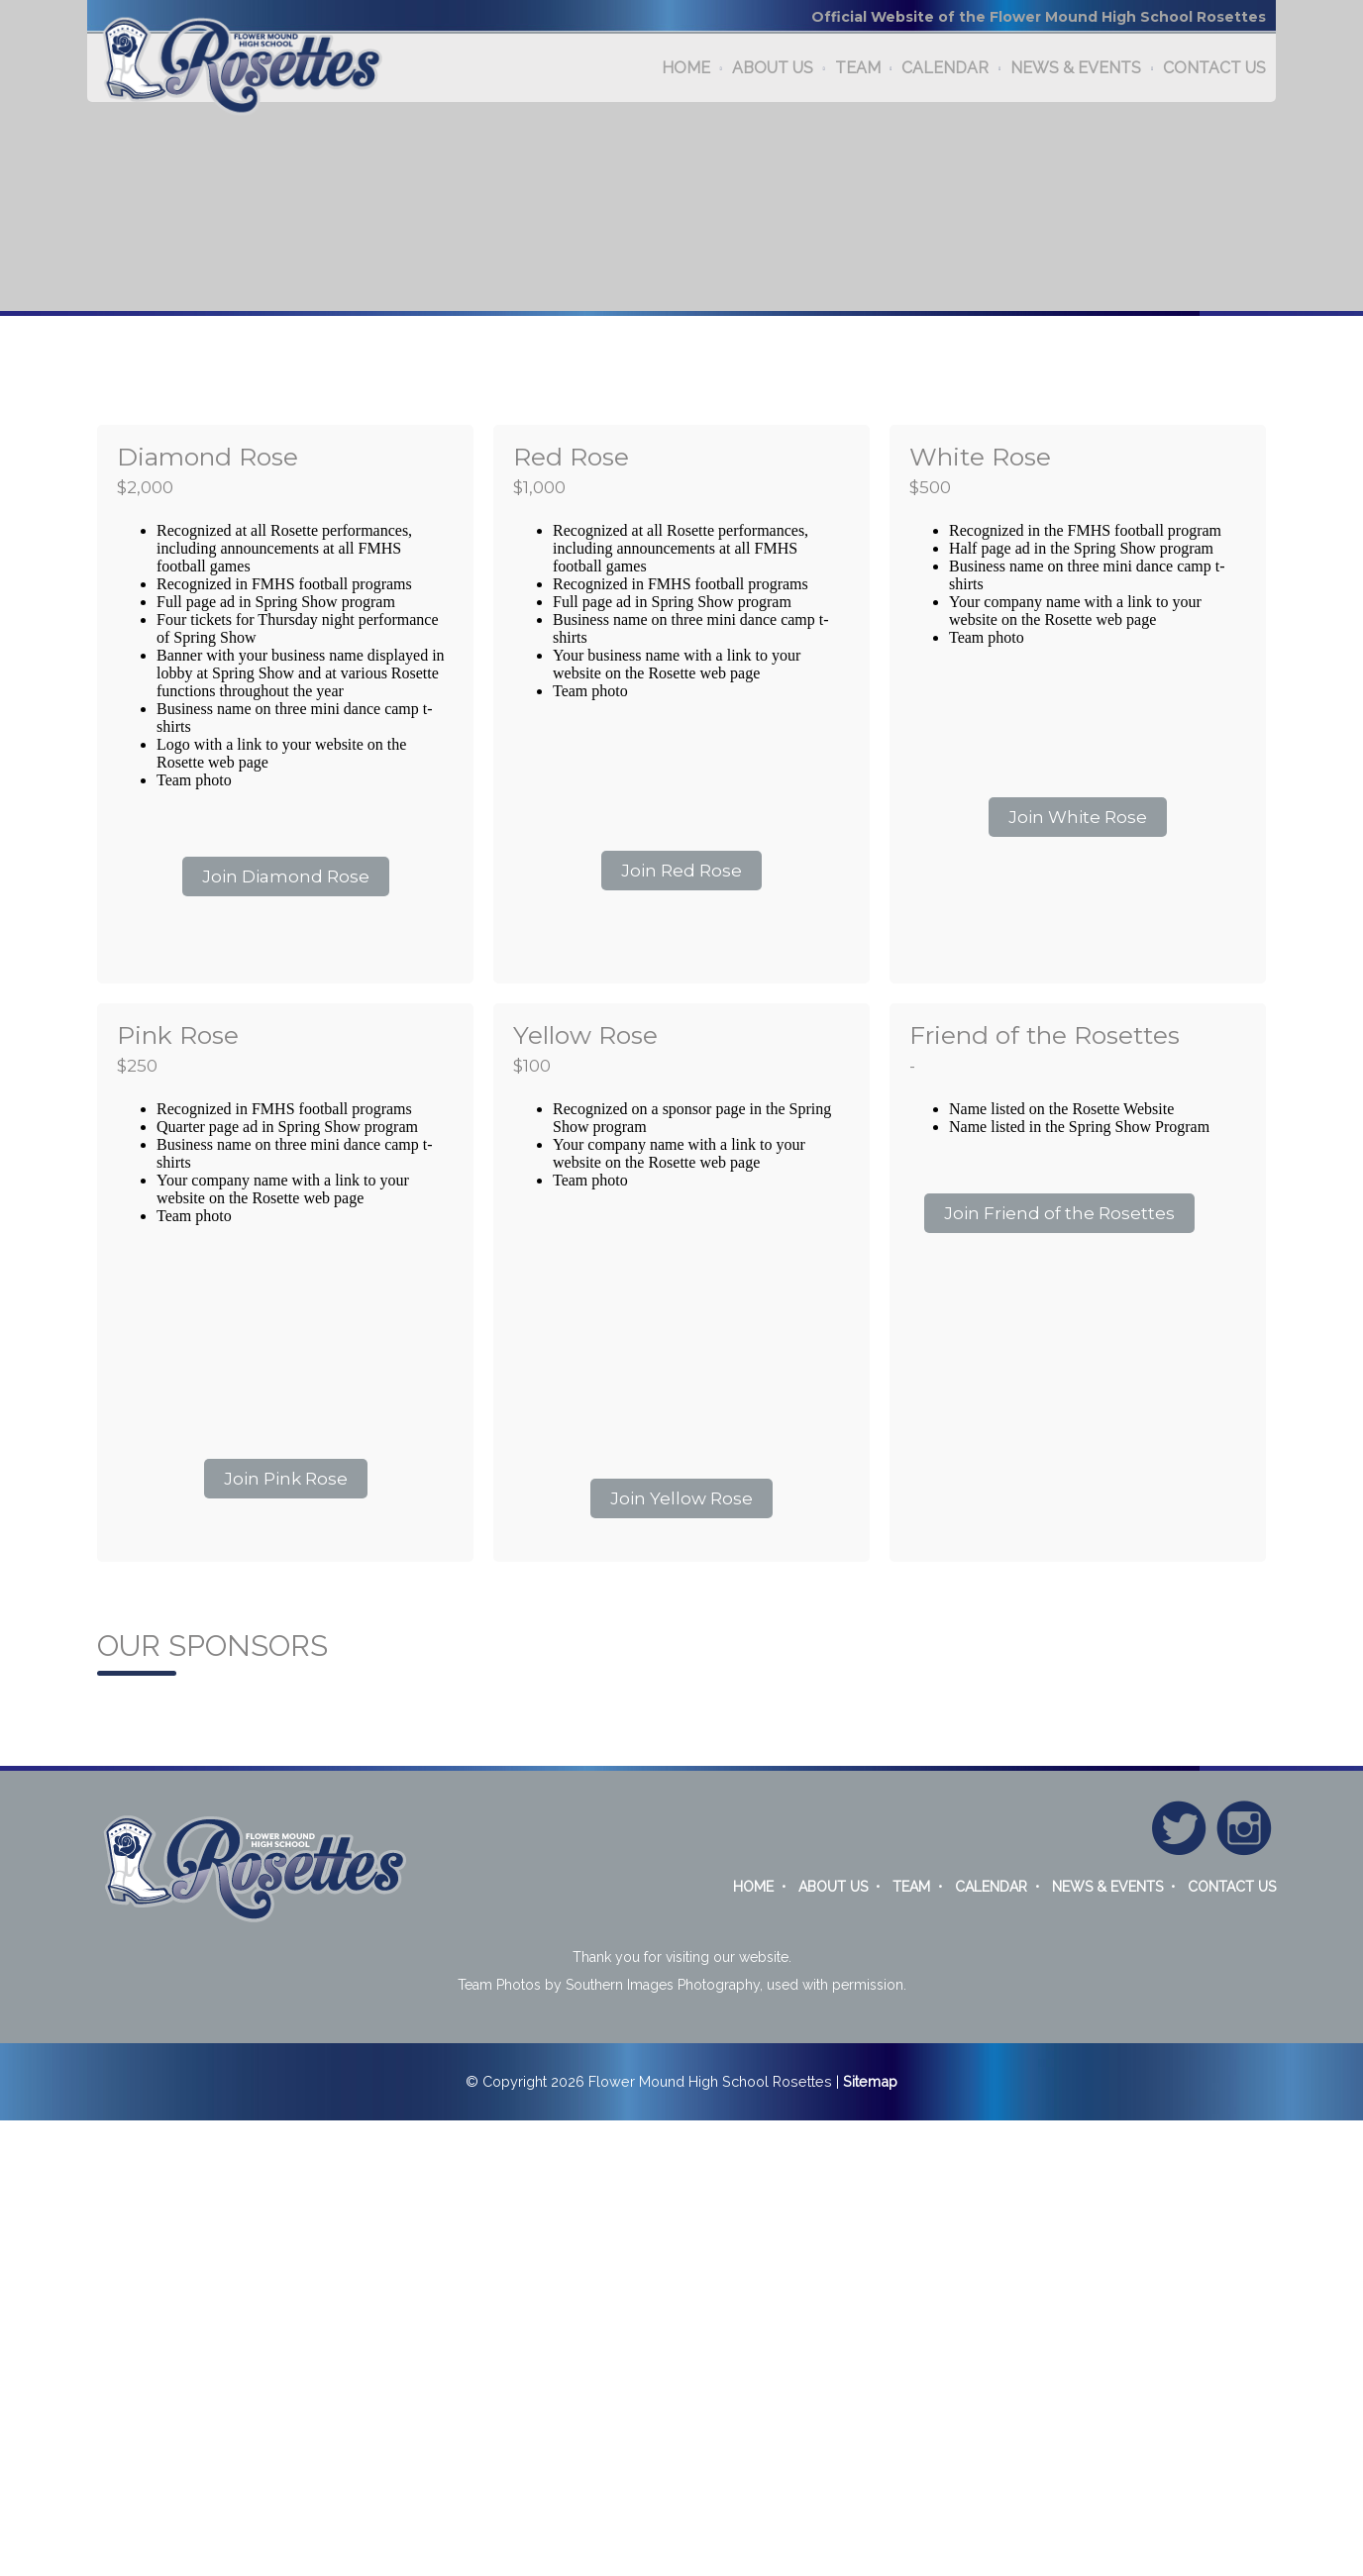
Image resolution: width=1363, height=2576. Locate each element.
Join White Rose (1077, 817)
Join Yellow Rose (681, 1498)
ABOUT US (772, 67)
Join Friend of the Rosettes (1059, 1213)
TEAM (858, 67)
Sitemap (870, 2081)
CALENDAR (945, 67)
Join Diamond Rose (285, 876)
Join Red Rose (681, 870)
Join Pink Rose (286, 1479)
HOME (686, 67)
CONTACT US (1214, 67)
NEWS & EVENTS (1075, 67)
